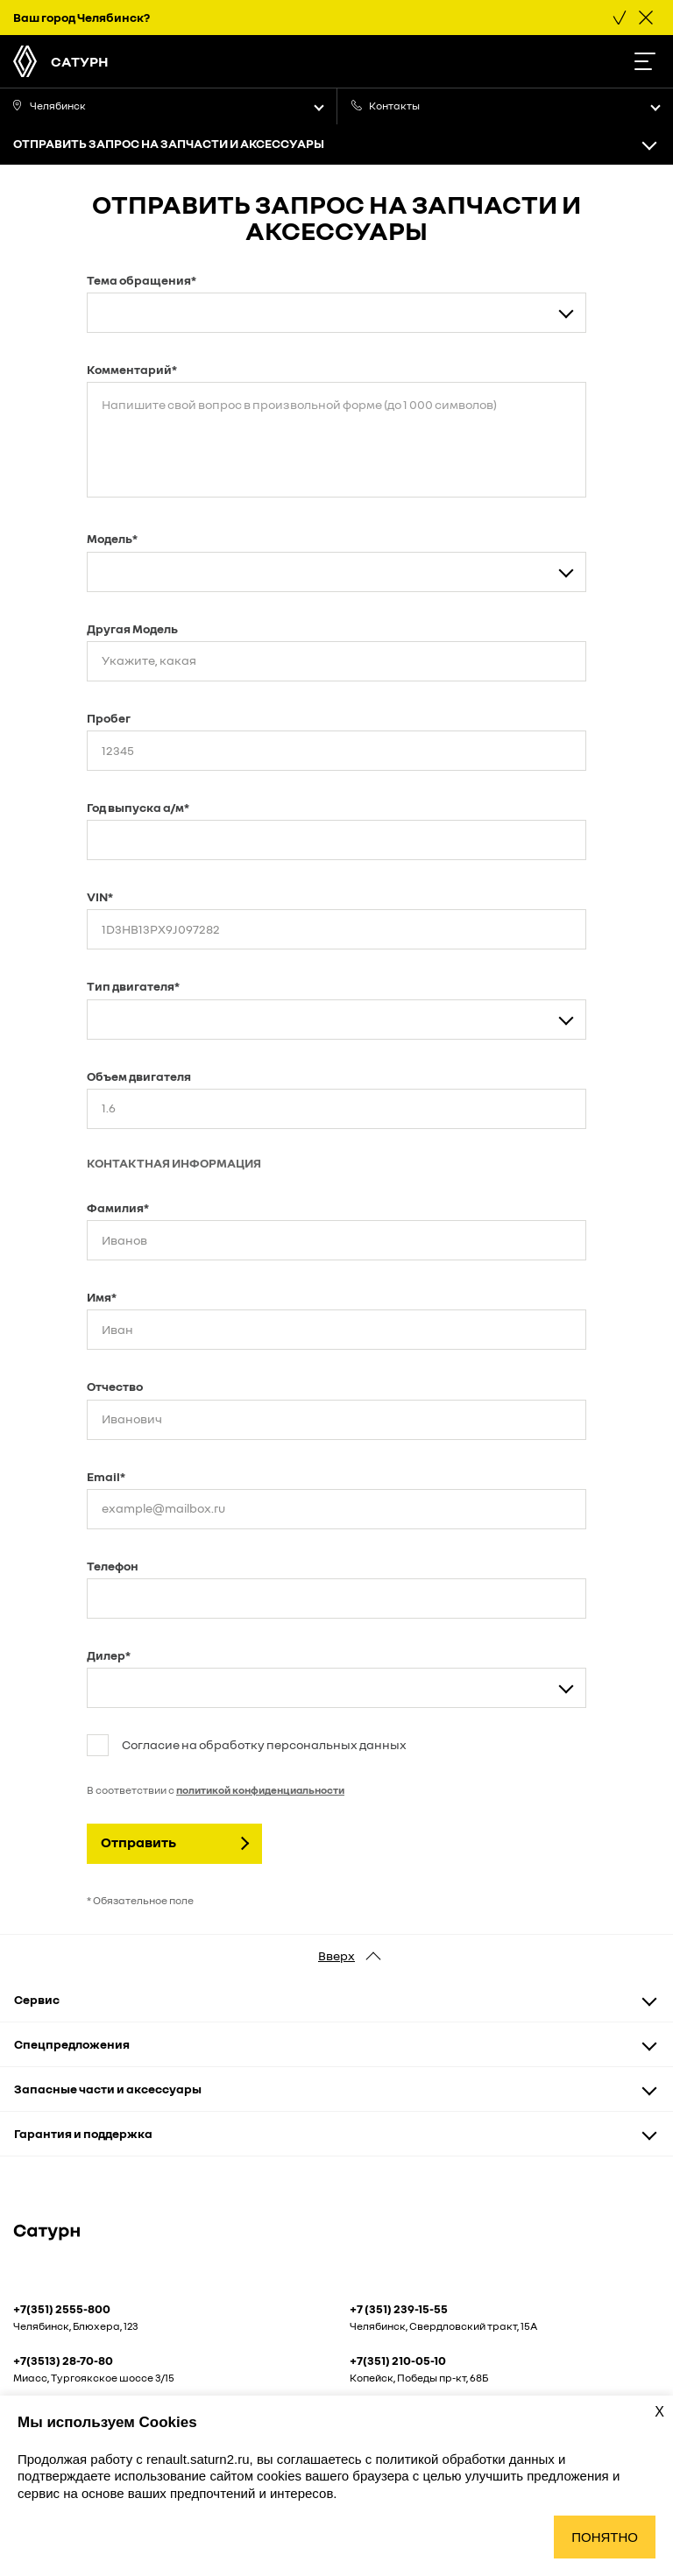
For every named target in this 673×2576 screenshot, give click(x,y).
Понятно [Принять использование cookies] (604, 2537)
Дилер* (109, 1655)
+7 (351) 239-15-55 (399, 2309)
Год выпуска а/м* (138, 807)
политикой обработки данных (466, 2459)
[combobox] (336, 313)
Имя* (102, 1296)
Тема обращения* (141, 279)
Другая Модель (132, 628)
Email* (106, 1476)
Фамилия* (118, 1207)
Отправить (138, 1842)
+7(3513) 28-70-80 (63, 2360)
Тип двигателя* (133, 985)
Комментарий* (132, 369)
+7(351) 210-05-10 (398, 2360)
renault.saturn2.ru (198, 2459)
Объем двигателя (139, 1076)
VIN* (100, 896)
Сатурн (80, 61)
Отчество (115, 1386)
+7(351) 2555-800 (61, 2309)
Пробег (109, 717)
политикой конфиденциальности (260, 1789)
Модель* (112, 538)
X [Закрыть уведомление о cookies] (659, 2411)
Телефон (112, 1565)
